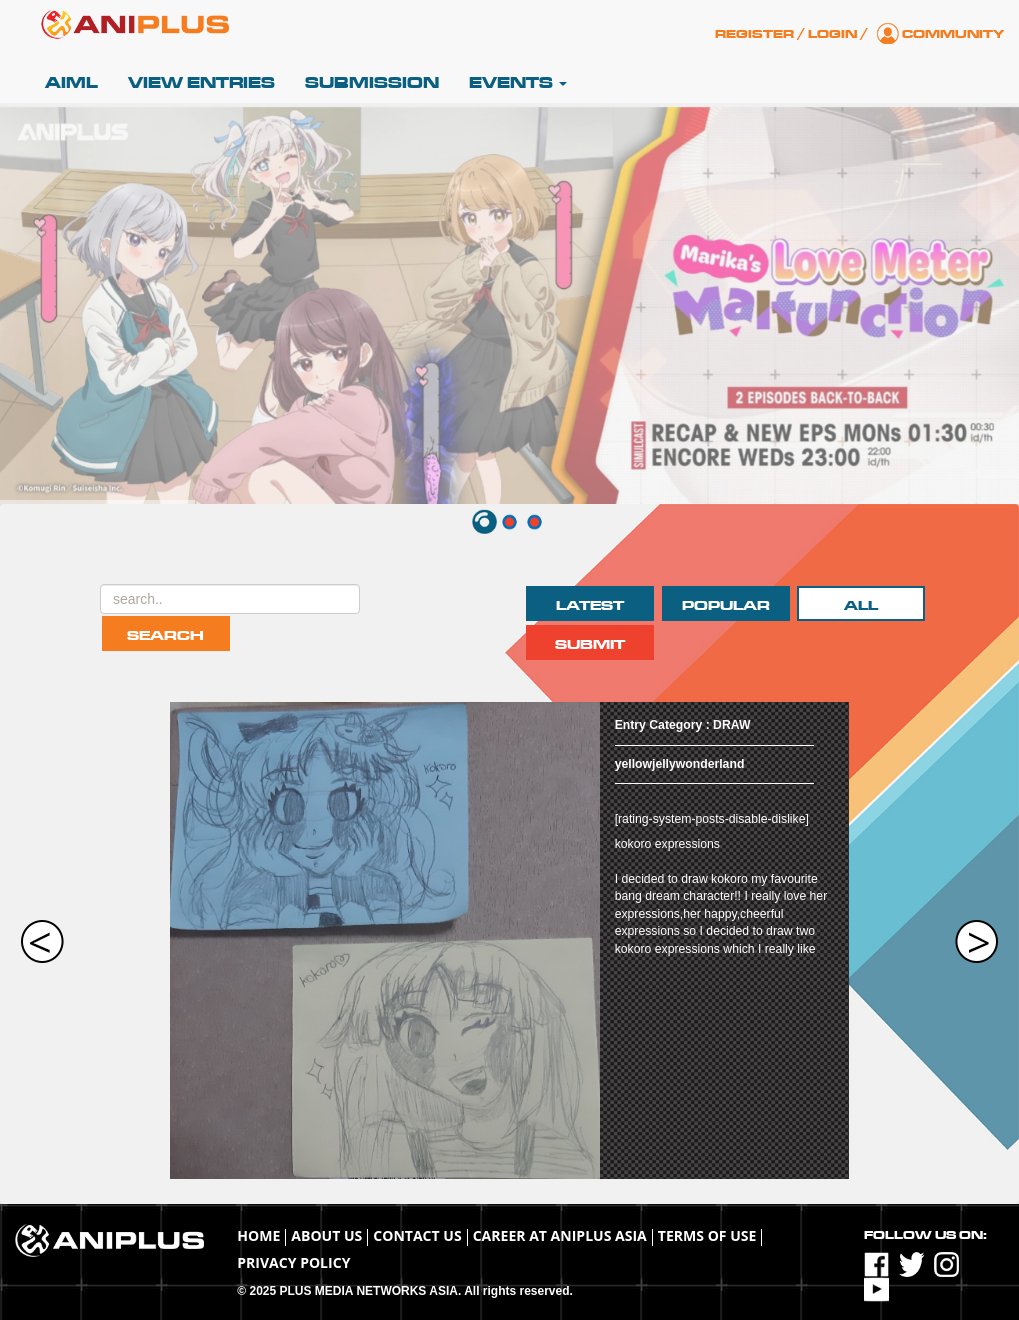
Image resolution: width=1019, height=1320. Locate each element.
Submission (372, 83)
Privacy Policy (293, 1262)
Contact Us (417, 1235)
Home (258, 1235)
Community (953, 34)
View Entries (201, 83)
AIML (71, 83)
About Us (326, 1235)
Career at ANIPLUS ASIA (560, 1235)
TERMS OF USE (707, 1235)
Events (518, 83)
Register (754, 34)
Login (832, 34)
